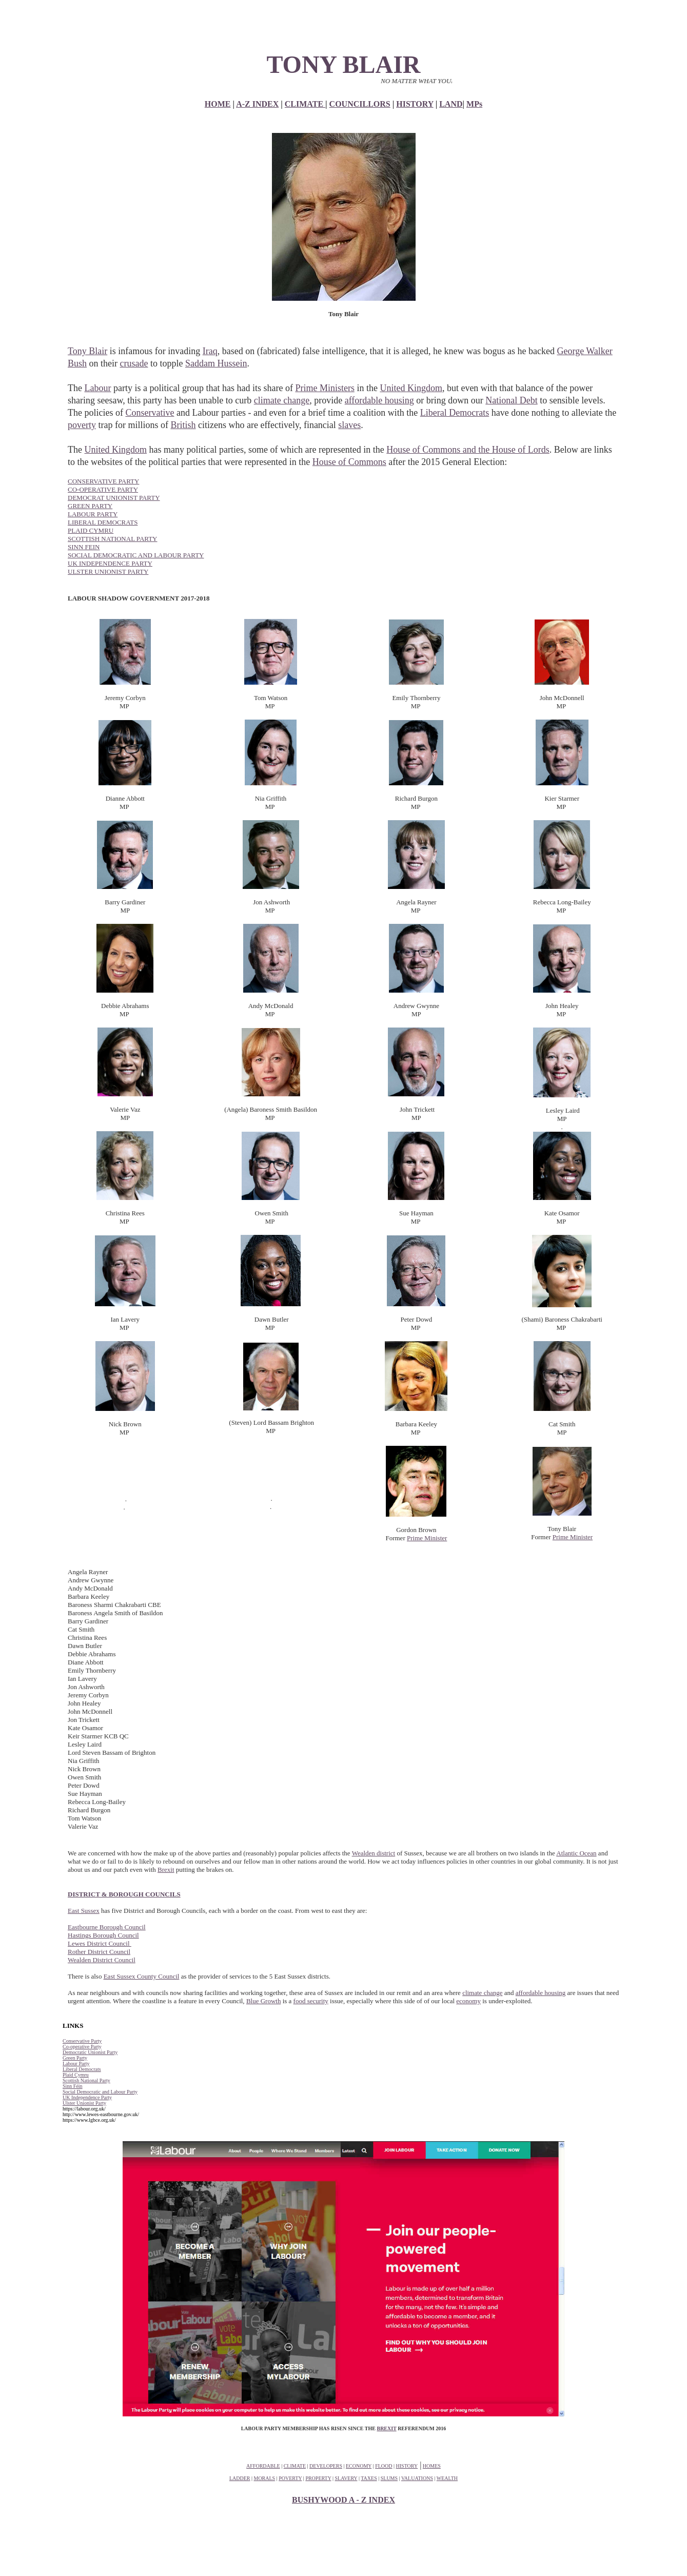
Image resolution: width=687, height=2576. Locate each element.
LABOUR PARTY (92, 514)
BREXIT (386, 2428)
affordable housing (379, 400)
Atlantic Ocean (576, 1853)
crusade (134, 363)
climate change (281, 400)
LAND (450, 104)
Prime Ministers (325, 388)
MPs (474, 104)
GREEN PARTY (90, 506)
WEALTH (447, 2478)
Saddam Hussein (216, 363)
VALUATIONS (417, 2478)
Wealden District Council (101, 1960)
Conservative (149, 413)
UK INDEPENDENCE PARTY (110, 563)
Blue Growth (263, 2001)
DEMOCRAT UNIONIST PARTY (114, 497)
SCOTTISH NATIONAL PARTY (113, 539)
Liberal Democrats (454, 413)
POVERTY (290, 2478)
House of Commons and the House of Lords (467, 449)
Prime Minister (427, 1538)
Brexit (166, 1869)
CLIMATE (305, 104)
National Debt (511, 400)
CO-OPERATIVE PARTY (103, 489)
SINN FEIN (84, 547)
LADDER (239, 2478)
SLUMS (389, 2478)
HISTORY (414, 104)
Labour (97, 388)
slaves (349, 425)
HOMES (432, 2466)
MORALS (265, 2478)
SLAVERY (346, 2478)
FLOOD (383, 2466)
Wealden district (374, 1853)
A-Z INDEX (257, 104)
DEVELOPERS (325, 2466)
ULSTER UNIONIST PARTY (108, 571)
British (182, 425)
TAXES (369, 2478)
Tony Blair (87, 351)
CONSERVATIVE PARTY (103, 481)
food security (310, 2001)
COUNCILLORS (359, 104)
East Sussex (84, 1910)
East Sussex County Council (142, 1976)
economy (468, 2001)
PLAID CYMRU (90, 530)
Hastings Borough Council (103, 1935)
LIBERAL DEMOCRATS (103, 522)
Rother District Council (99, 1951)
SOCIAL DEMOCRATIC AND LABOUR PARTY (136, 555)
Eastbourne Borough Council (107, 1927)
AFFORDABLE (263, 2466)
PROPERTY (318, 2478)
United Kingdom (411, 388)
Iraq (210, 351)
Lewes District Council (99, 1943)
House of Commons (349, 462)
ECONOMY (358, 2466)
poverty (82, 425)
